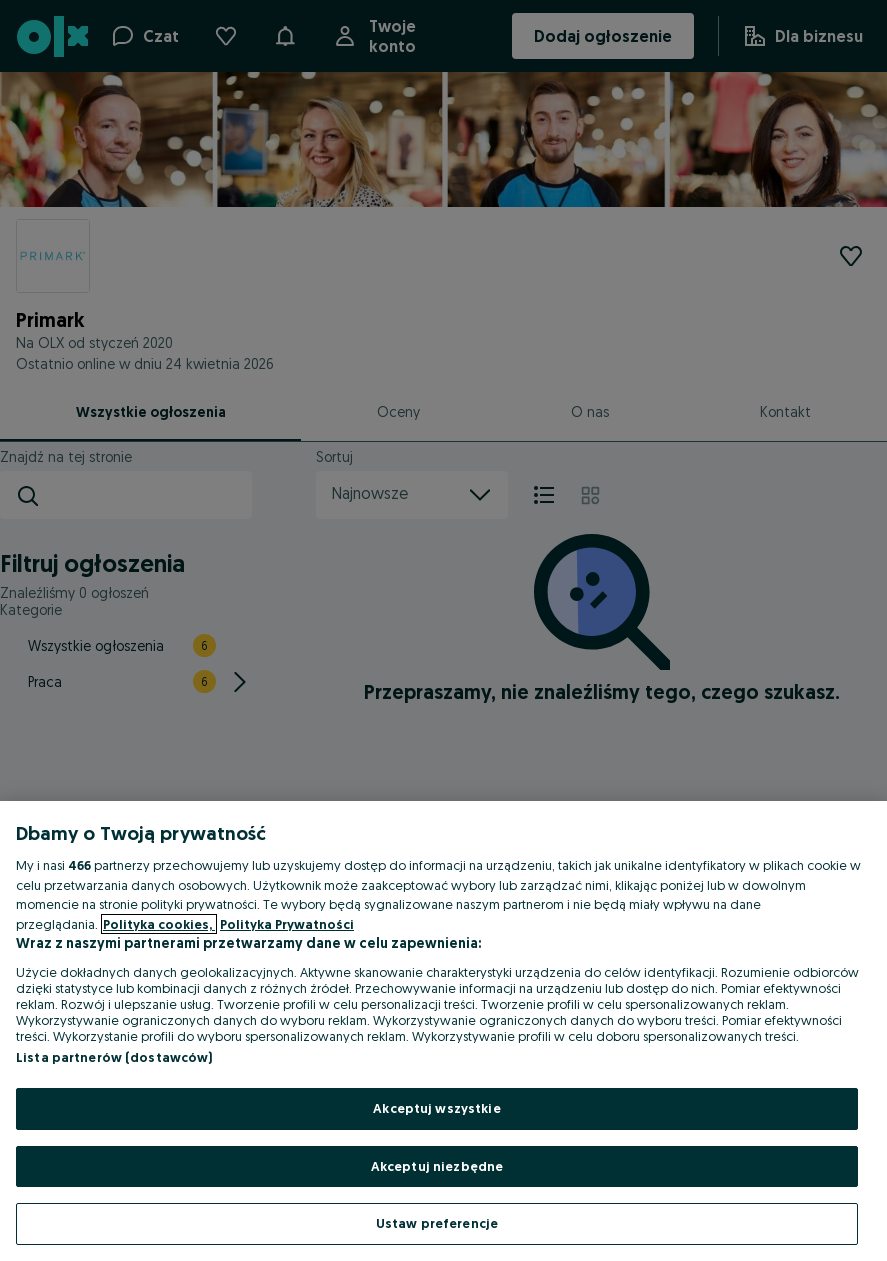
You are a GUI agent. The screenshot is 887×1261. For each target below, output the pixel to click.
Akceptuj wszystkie (436, 1108)
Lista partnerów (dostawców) (114, 1057)
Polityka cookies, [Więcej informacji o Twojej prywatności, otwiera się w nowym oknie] (159, 924)
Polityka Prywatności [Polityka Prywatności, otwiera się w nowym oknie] (287, 924)
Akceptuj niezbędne (437, 1166)
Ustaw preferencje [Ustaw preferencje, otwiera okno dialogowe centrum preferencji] (437, 1223)
